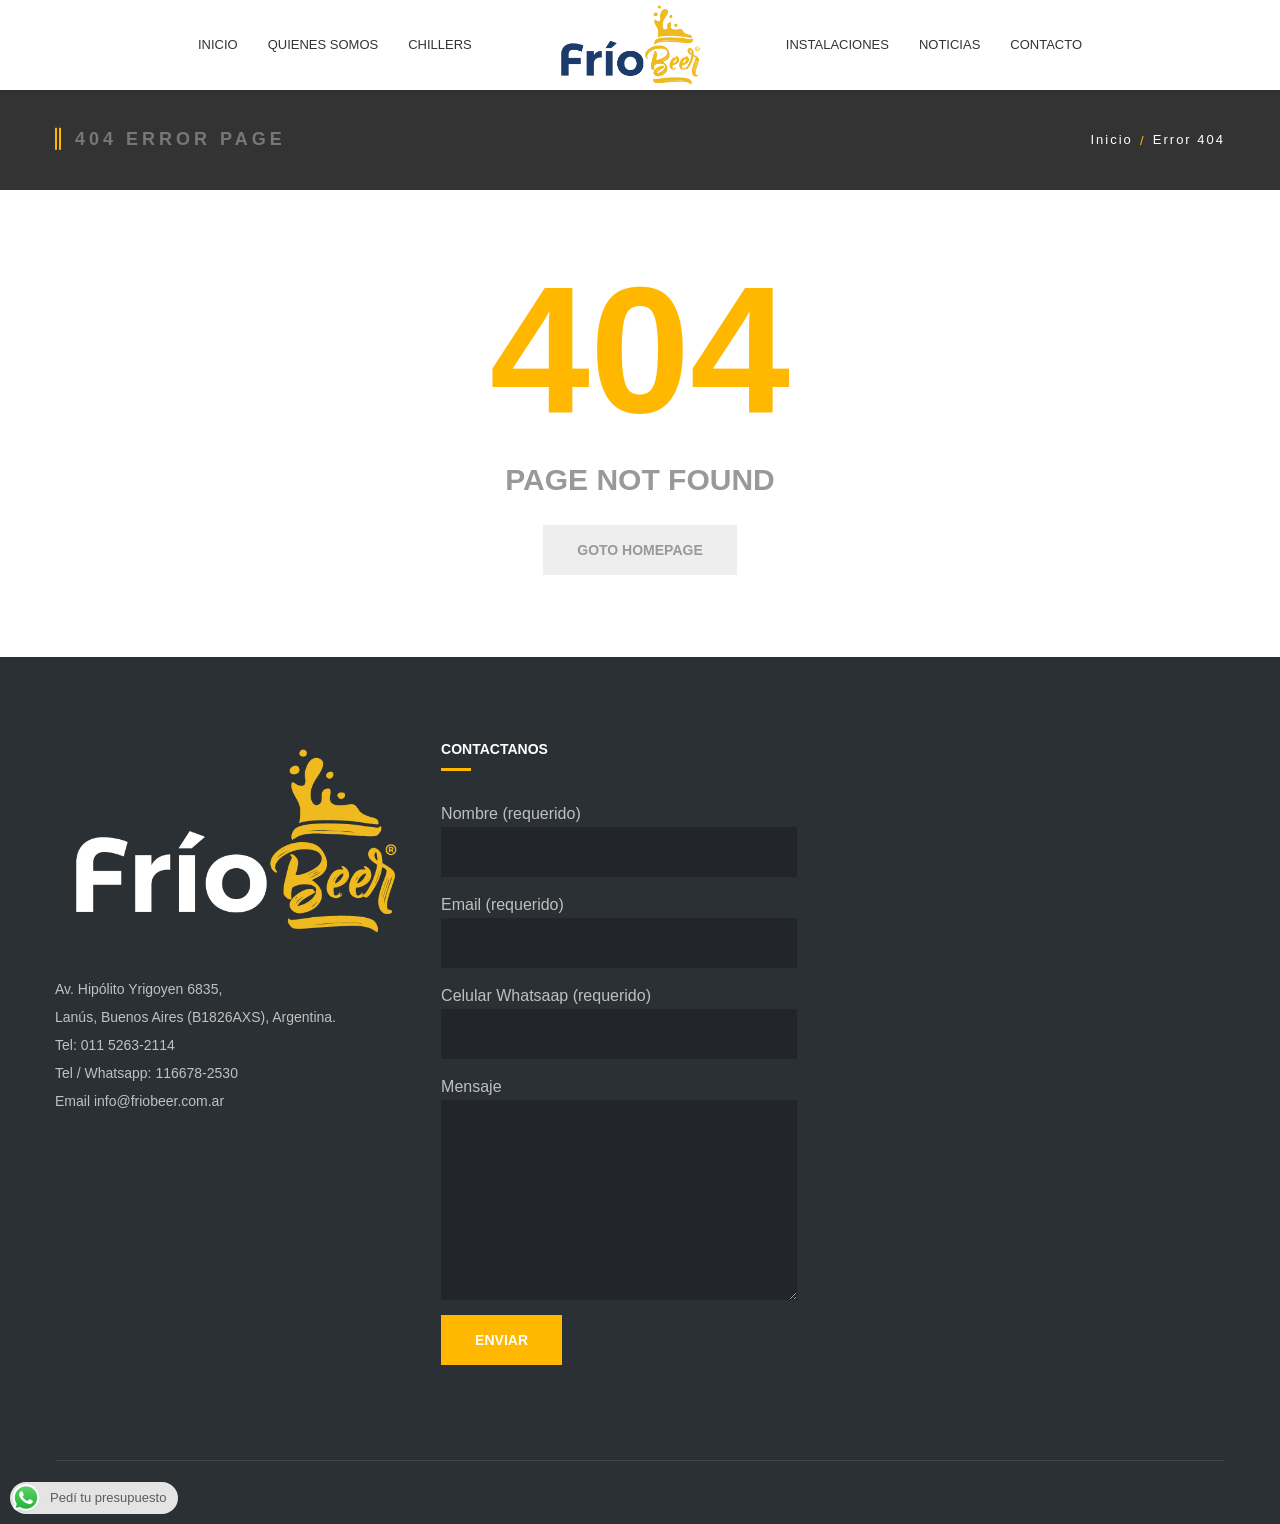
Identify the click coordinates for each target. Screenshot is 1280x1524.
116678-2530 (196, 1073)
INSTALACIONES (837, 44)
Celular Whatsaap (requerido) (619, 1023)
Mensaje (619, 1189)
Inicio (1111, 139)
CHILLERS (440, 44)
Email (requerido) (619, 932)
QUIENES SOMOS (323, 44)
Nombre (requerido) (619, 841)
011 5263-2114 (128, 1045)
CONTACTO (1046, 44)
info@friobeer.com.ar (159, 1101)
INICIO (218, 44)
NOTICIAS (949, 44)
